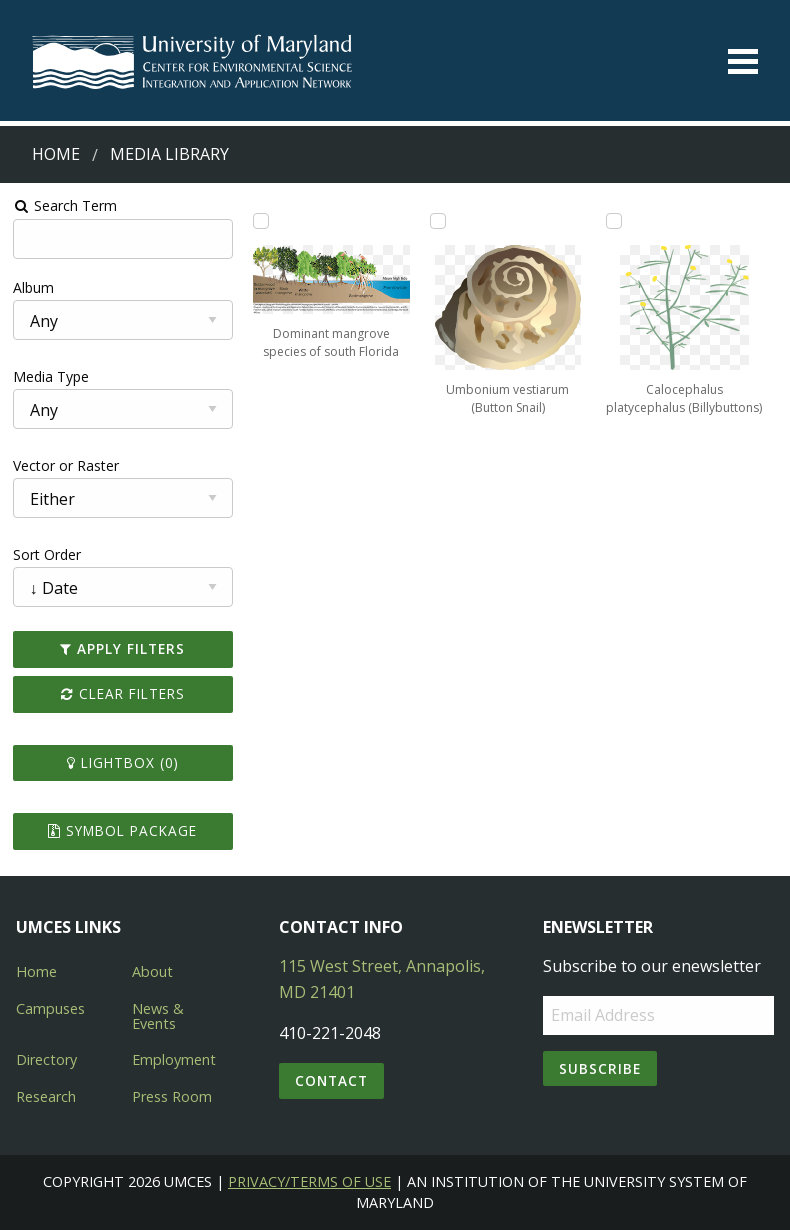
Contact (331, 1080)
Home (56, 154)
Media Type (51, 376)
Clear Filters (123, 693)
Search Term (65, 205)
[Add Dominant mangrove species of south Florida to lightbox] (261, 221)
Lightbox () (123, 762)
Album (33, 287)
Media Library (169, 154)
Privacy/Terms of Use (309, 1181)
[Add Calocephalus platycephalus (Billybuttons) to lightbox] (614, 221)
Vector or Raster (66, 465)
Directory (46, 1059)
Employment (174, 1059)
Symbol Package (122, 830)
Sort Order (47, 554)
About (152, 971)
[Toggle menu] (743, 61)
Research (46, 1096)
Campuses (50, 1008)
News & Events (158, 1015)
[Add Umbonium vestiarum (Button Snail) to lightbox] (438, 221)
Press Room (172, 1096)
